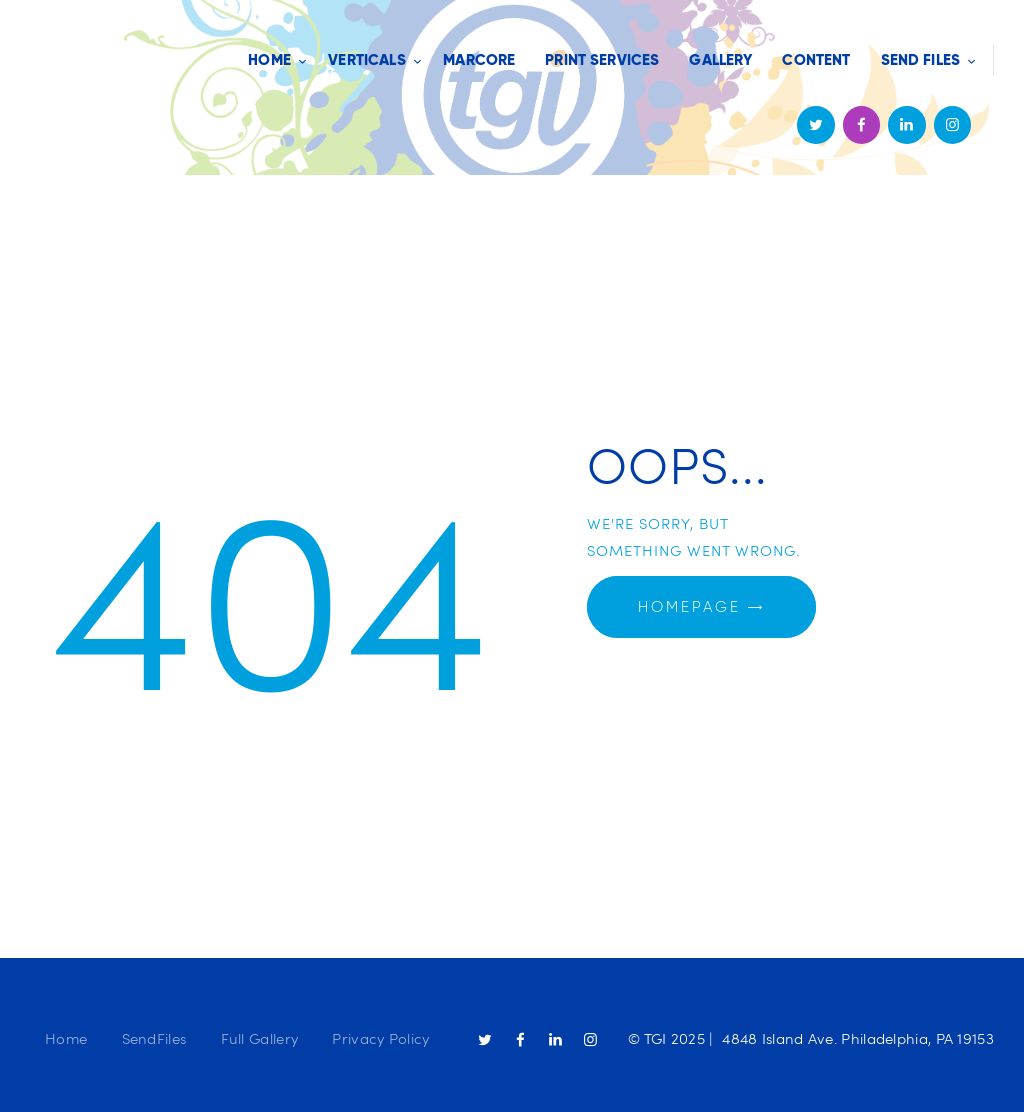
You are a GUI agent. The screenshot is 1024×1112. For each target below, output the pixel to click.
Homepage (689, 607)
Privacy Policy (380, 1038)
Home (66, 1038)
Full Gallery (260, 1038)
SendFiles (154, 1038)
